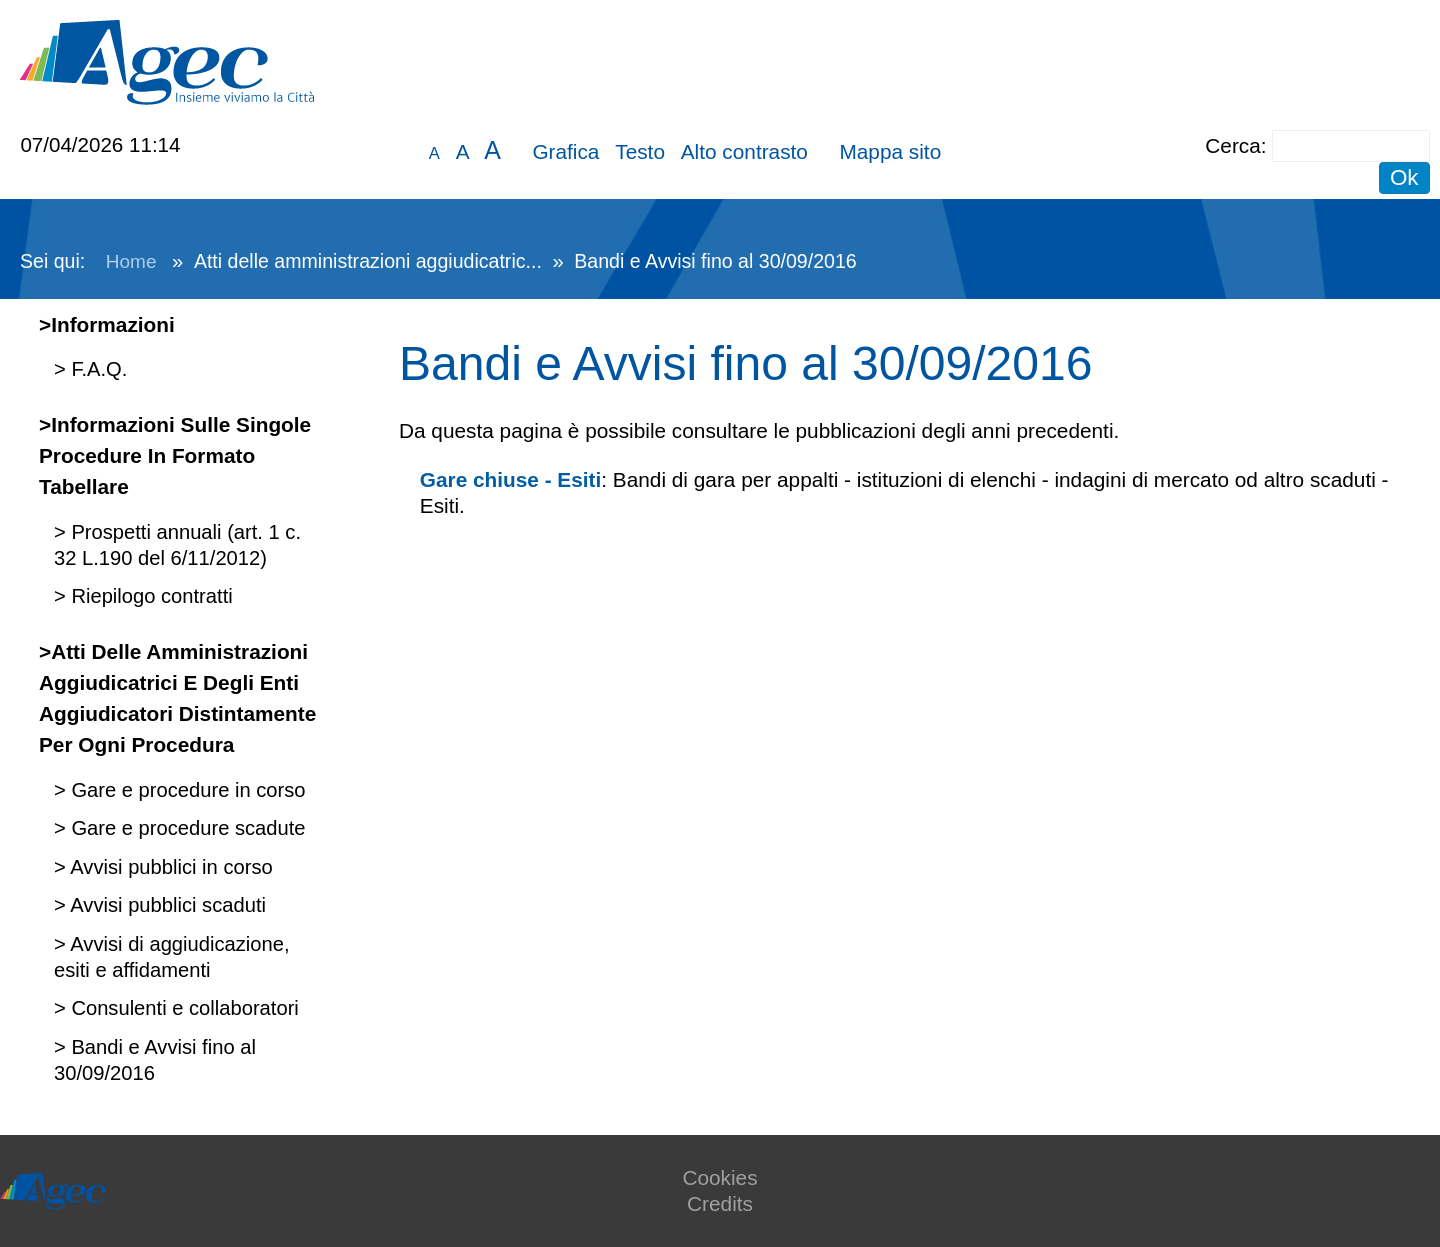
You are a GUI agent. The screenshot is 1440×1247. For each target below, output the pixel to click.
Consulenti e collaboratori (182, 1008)
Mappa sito (890, 151)
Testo (640, 151)
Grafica (565, 151)
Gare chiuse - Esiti (510, 479)
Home (131, 261)
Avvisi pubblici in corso (169, 867)
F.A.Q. (97, 369)
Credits (720, 1203)
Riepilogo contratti (149, 596)
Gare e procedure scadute (186, 828)
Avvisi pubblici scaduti (166, 905)
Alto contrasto (744, 151)
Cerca (1232, 145)
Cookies (719, 1177)
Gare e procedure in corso (186, 790)
